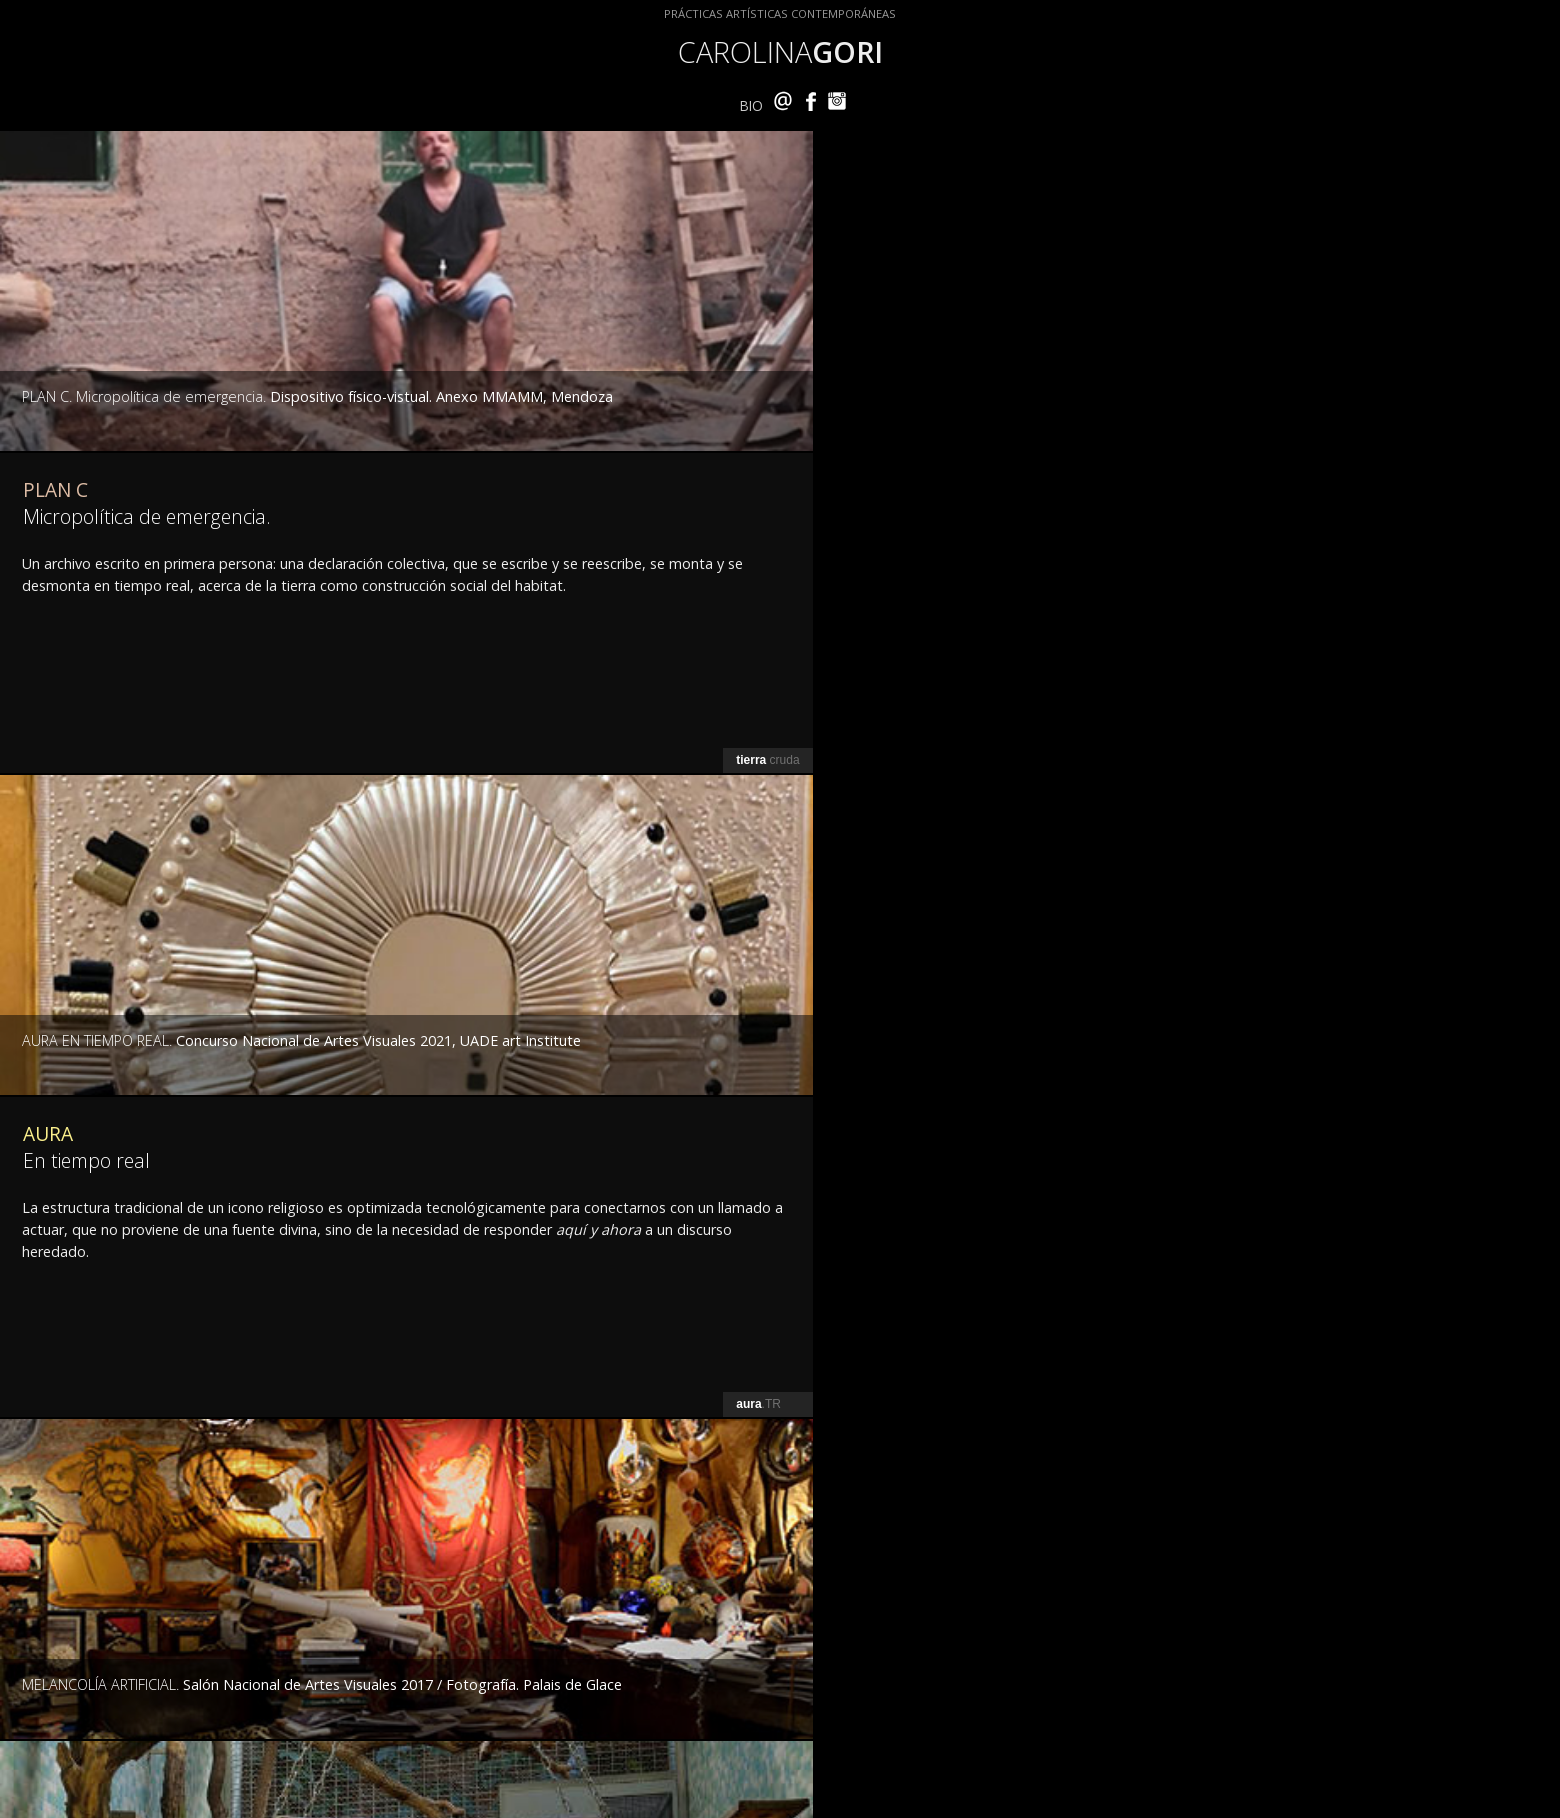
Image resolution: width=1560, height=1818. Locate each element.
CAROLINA (780, 51)
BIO (751, 105)
